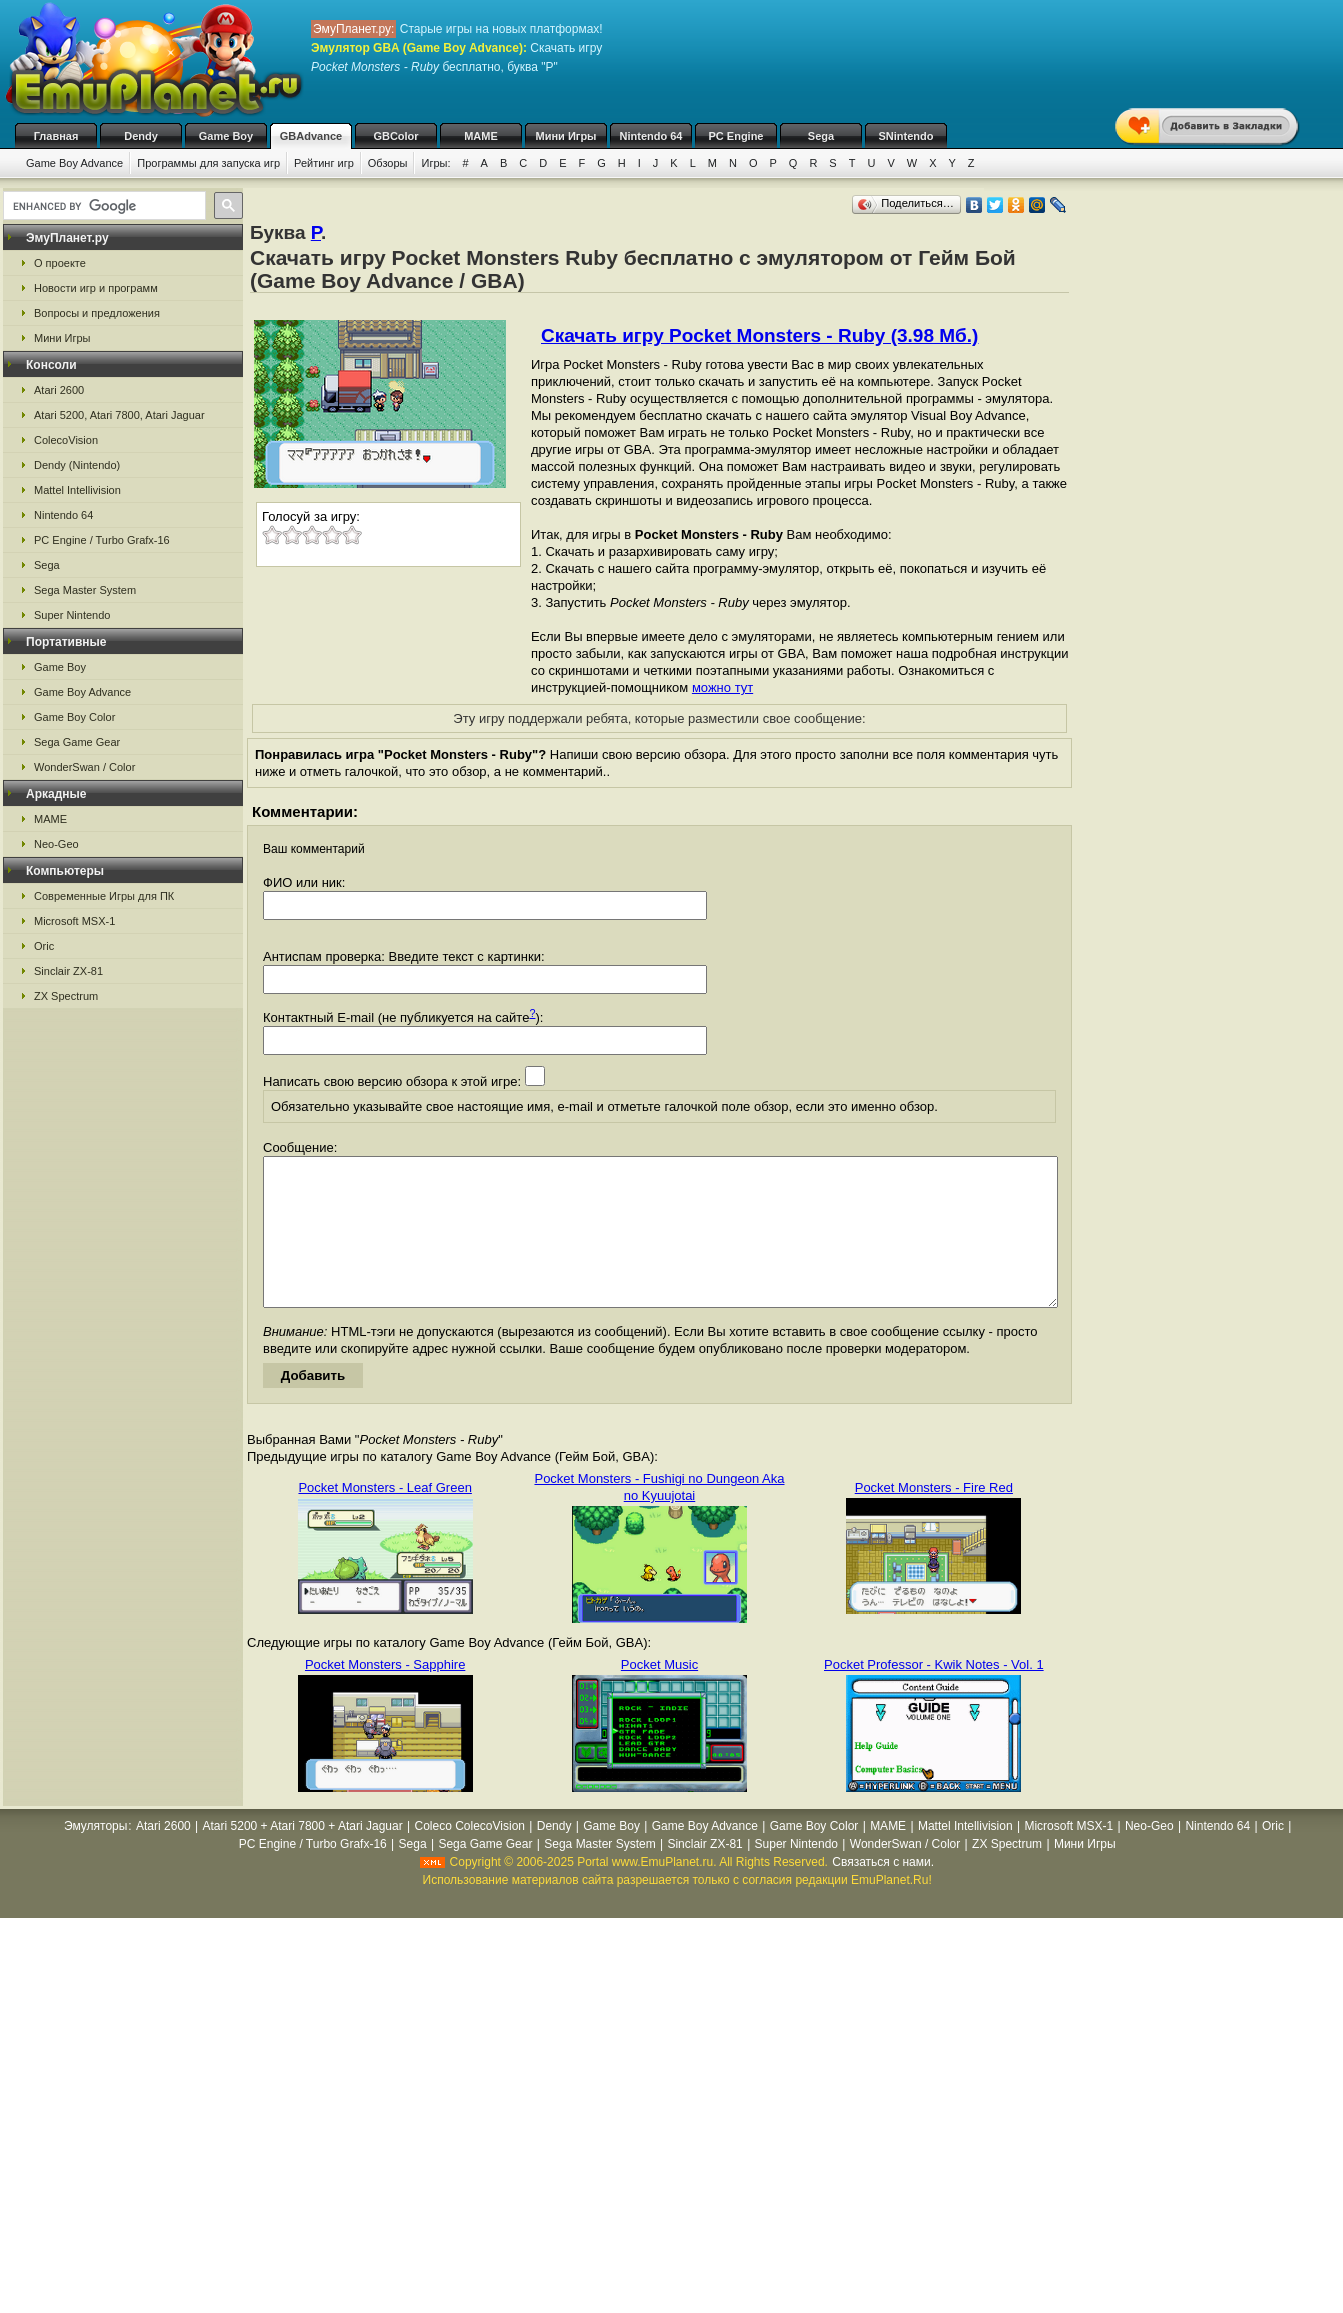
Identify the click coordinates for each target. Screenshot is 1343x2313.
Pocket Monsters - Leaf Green (384, 1517)
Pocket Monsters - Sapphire (385, 1694)
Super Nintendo (72, 615)
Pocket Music (659, 1694)
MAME (481, 136)
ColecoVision (66, 440)
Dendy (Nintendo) (77, 465)
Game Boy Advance (74, 163)
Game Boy (226, 136)
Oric (44, 946)
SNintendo (906, 136)
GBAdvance (311, 136)
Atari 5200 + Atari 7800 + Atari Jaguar (303, 1856)
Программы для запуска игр (208, 163)
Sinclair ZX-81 (68, 971)
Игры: (435, 163)
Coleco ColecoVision (469, 1856)
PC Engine (735, 136)
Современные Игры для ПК (104, 896)
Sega (821, 136)
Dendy (141, 136)
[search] (102, 206)
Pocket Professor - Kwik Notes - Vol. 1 (934, 1694)
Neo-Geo (56, 844)
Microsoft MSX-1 (74, 921)
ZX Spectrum (66, 996)
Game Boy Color (74, 717)
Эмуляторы (95, 1856)
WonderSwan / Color (84, 767)
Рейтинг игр (324, 163)
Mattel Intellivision (77, 490)
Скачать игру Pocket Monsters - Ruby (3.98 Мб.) (759, 335)
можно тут (722, 687)
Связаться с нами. (883, 1892)
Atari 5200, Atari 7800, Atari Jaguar (119, 415)
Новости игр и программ (96, 288)
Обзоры (388, 163)
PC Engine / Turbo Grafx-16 (102, 540)
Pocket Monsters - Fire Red (934, 1517)
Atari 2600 (59, 390)
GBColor (395, 136)
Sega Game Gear (77, 742)
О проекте (60, 263)
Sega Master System (85, 590)
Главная (56, 136)
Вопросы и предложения (97, 313)
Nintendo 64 (651, 136)
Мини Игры (566, 136)
